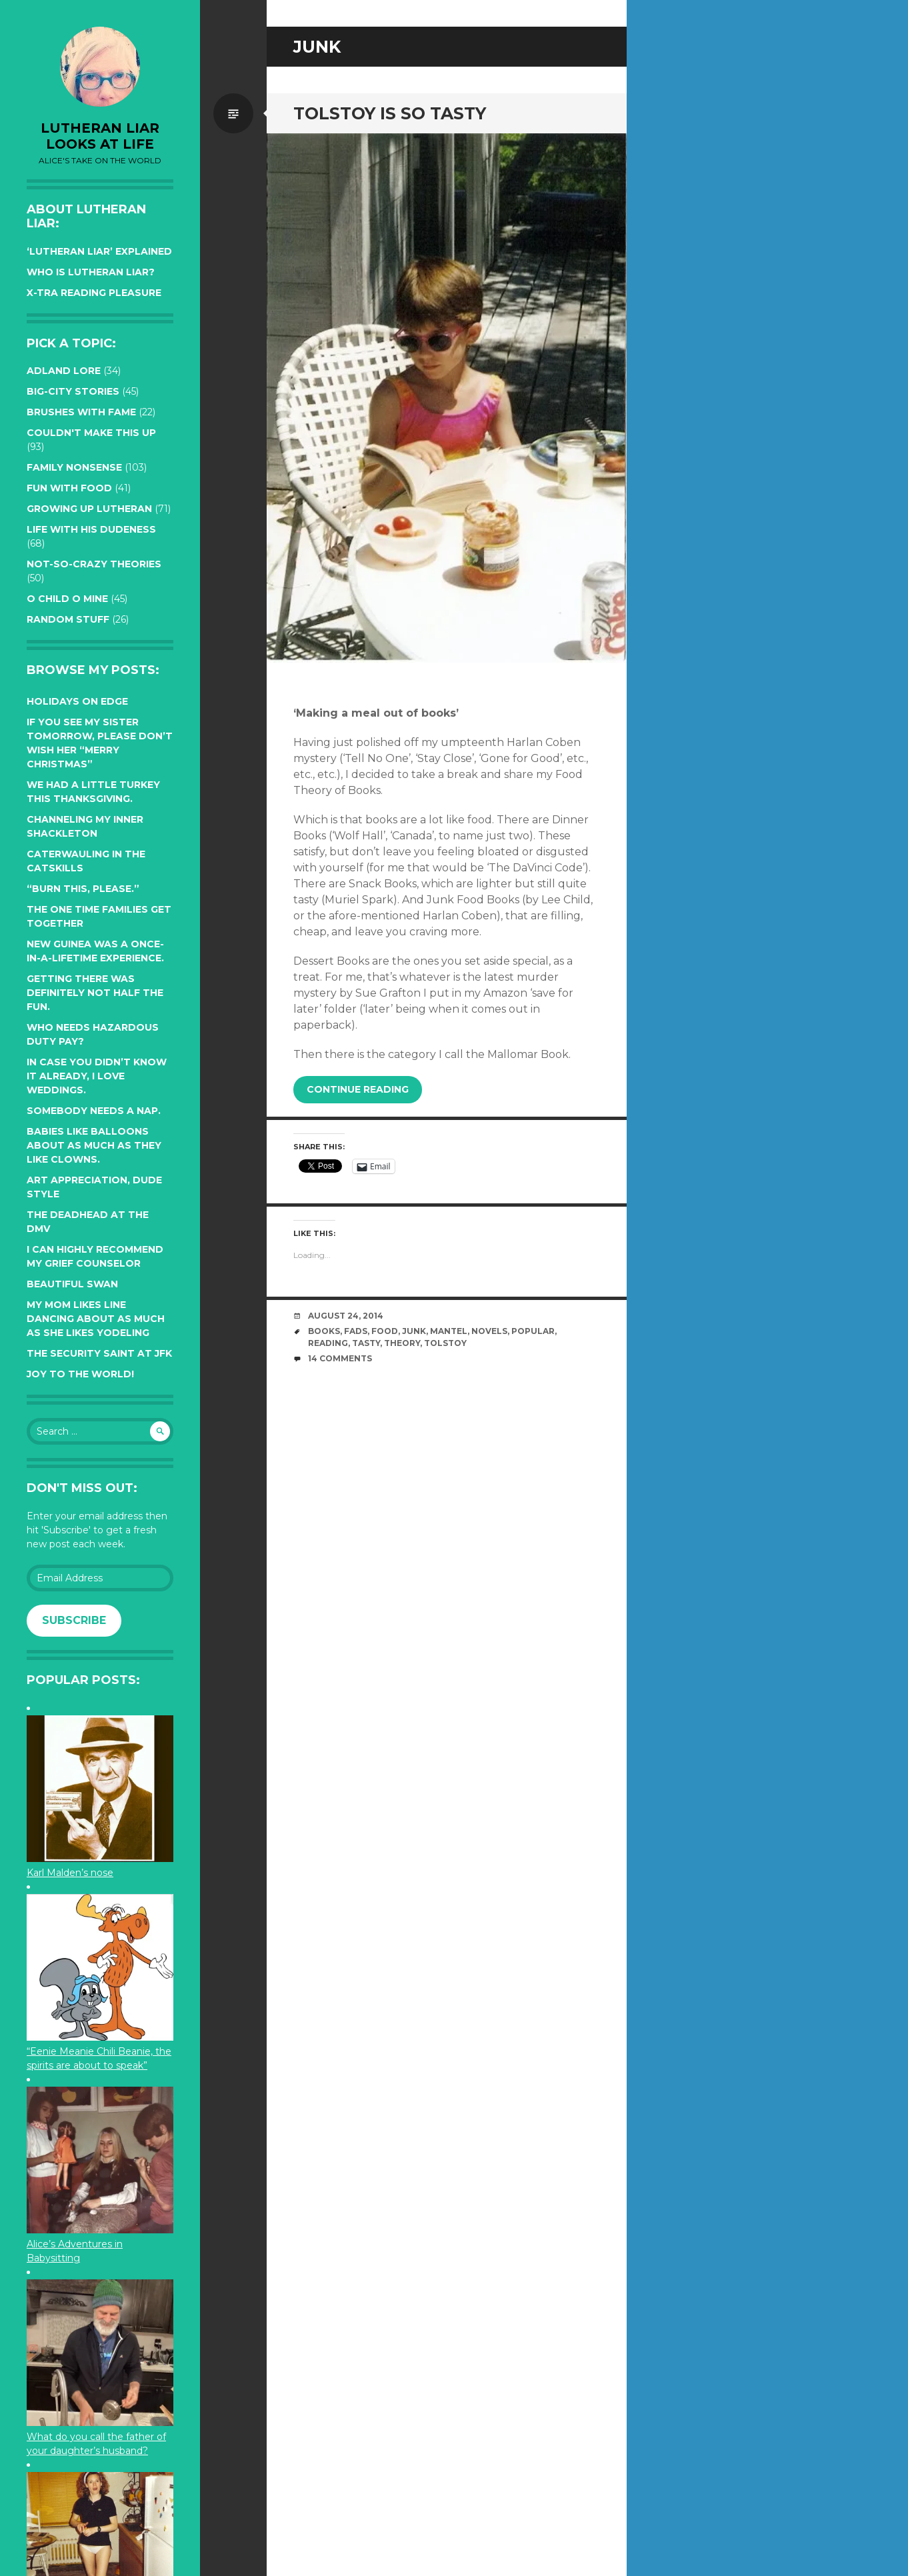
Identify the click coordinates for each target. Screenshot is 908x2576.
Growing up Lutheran (89, 509)
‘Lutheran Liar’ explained (99, 251)
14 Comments (340, 1358)
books (324, 1331)
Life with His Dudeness (91, 529)
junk (414, 1331)
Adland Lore (64, 371)
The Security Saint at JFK (99, 1353)
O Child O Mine (67, 599)
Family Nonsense (74, 467)
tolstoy (445, 1343)
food (384, 1331)
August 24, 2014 (345, 1316)
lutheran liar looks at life (100, 136)
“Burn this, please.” (83, 889)
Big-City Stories (73, 391)
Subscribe (74, 1620)
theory (402, 1343)
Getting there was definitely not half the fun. (95, 993)
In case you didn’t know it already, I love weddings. (97, 1076)
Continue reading (358, 1089)
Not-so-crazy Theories (94, 564)
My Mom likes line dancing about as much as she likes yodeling (96, 1319)
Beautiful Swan (72, 1284)
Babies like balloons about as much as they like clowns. (94, 1145)
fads (355, 1331)
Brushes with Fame (81, 412)
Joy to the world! (80, 1374)
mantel (448, 1331)
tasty (366, 1343)
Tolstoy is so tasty (389, 113)
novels (489, 1331)
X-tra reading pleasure (94, 293)
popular (533, 1331)
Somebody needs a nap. (94, 1111)
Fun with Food (69, 488)
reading (328, 1343)
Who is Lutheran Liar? (91, 272)
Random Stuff (68, 619)
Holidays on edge (77, 701)
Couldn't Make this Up (91, 433)
